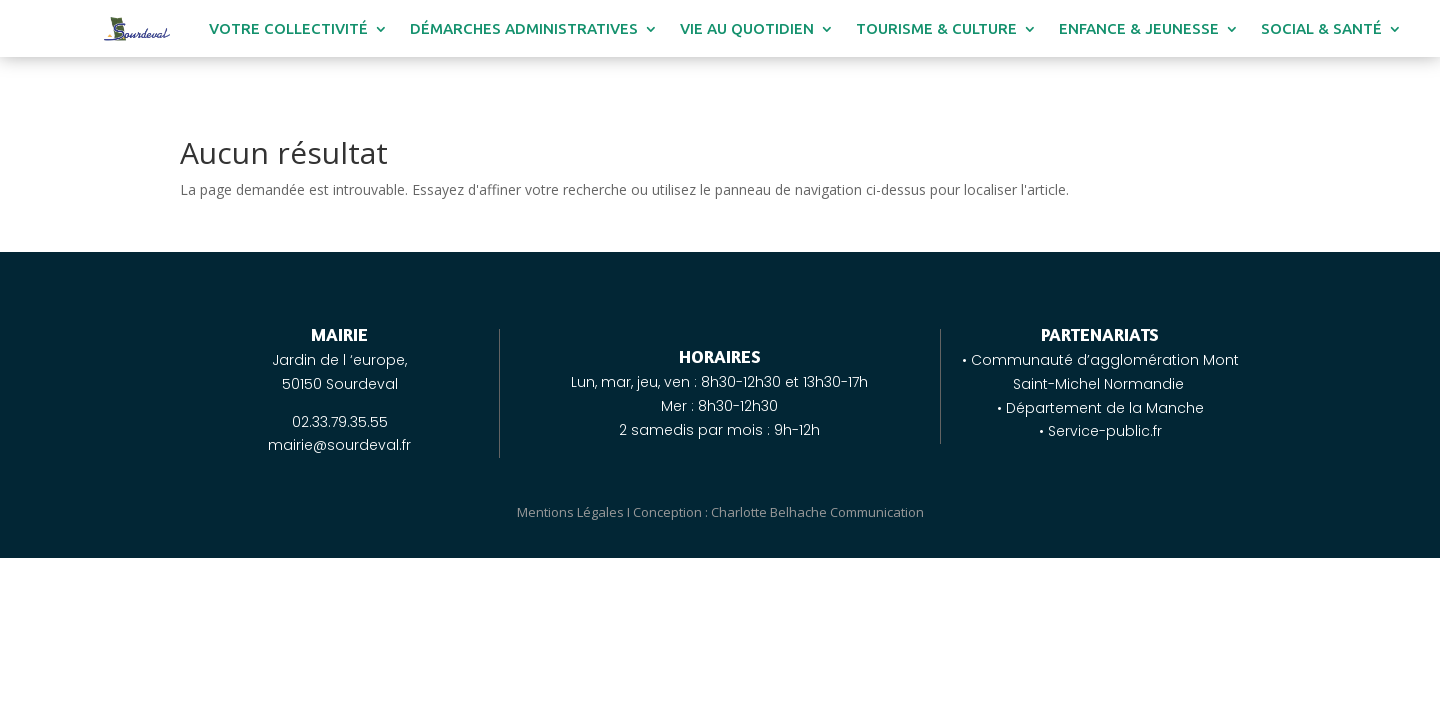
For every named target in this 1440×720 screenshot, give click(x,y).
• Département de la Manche (1100, 408)
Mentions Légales (570, 512)
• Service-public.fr (1100, 431)
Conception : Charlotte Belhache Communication (778, 512)
